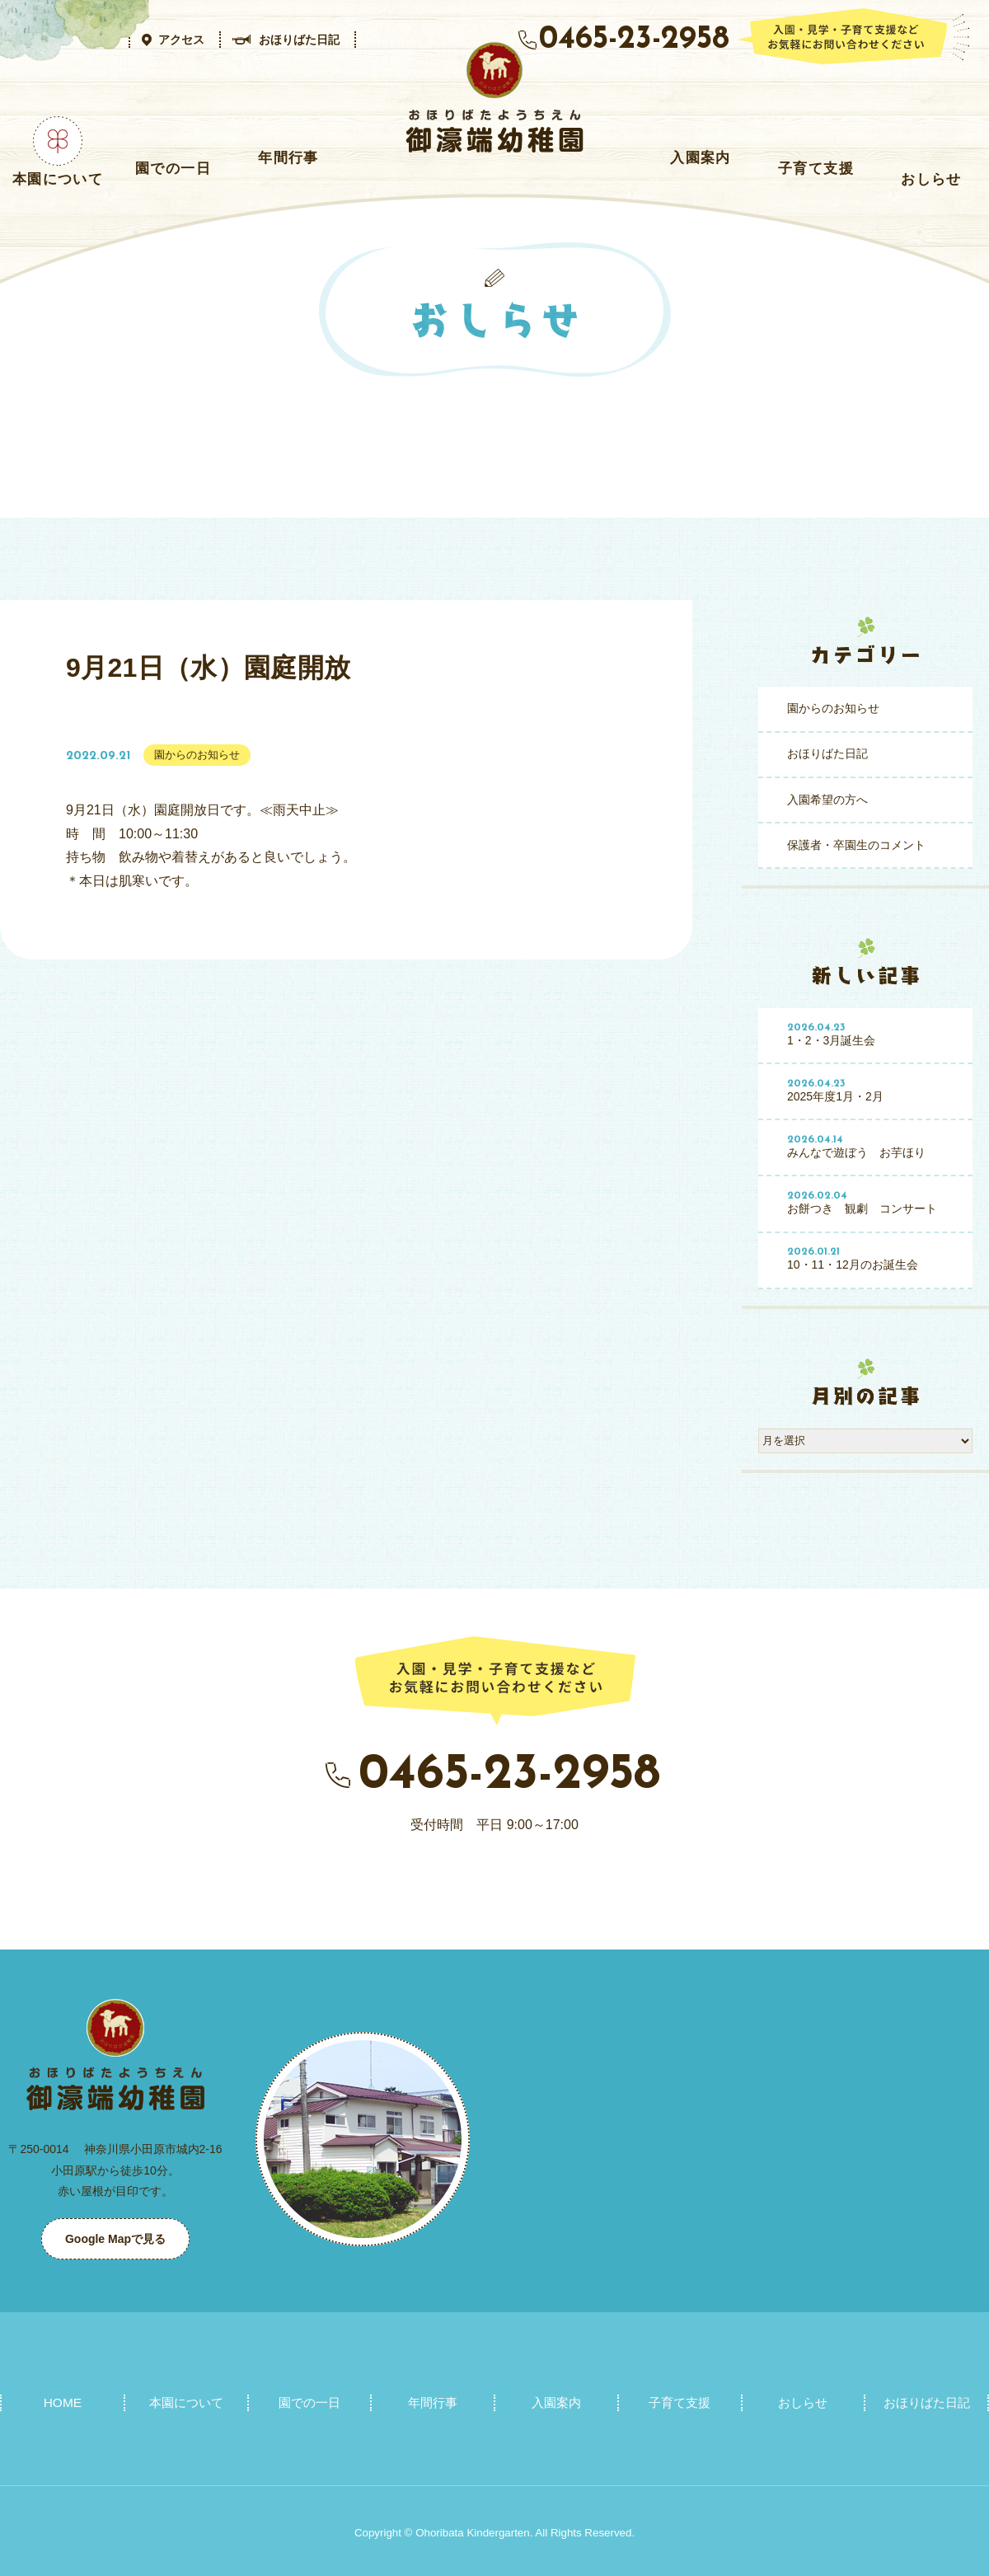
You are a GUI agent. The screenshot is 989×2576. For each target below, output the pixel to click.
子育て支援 (816, 168)
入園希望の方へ (827, 799)
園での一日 (173, 168)
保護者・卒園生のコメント (856, 845)
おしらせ (931, 178)
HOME (62, 2401)
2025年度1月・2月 (874, 1090)
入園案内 (700, 157)
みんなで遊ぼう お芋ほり (874, 1146)
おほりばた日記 (827, 753)
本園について (57, 178)
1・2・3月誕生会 (874, 1034)
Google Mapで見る (115, 2238)
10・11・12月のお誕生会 (874, 1258)
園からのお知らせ (833, 708)
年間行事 (288, 157)
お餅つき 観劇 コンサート (874, 1202)
